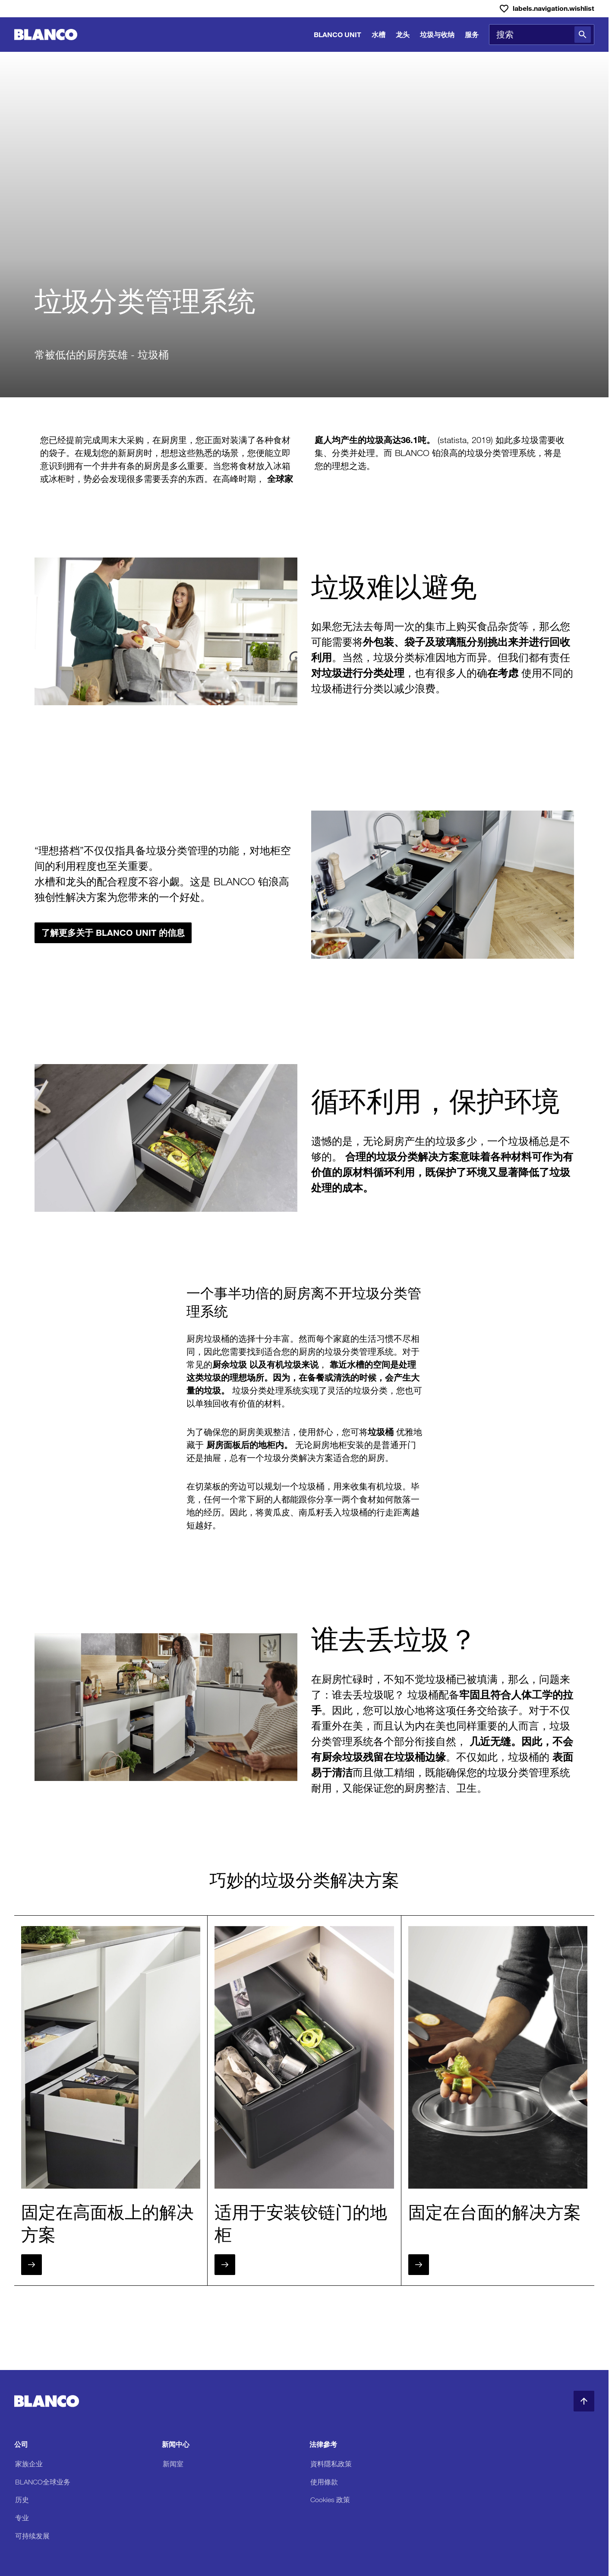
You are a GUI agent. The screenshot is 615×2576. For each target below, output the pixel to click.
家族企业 (29, 2464)
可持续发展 (32, 2536)
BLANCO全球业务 (42, 2482)
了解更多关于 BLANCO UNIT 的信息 (113, 933)
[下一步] (31, 2264)
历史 (22, 2499)
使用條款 (324, 2482)
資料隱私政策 (331, 2464)
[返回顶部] (584, 2401)
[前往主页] (45, 35)
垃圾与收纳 (437, 34)
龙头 (403, 34)
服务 (472, 34)
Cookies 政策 (330, 2499)
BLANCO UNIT (337, 34)
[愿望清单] (546, 8)
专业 (22, 2518)
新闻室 (173, 2464)
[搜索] (582, 34)
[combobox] (541, 34)
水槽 (378, 34)
